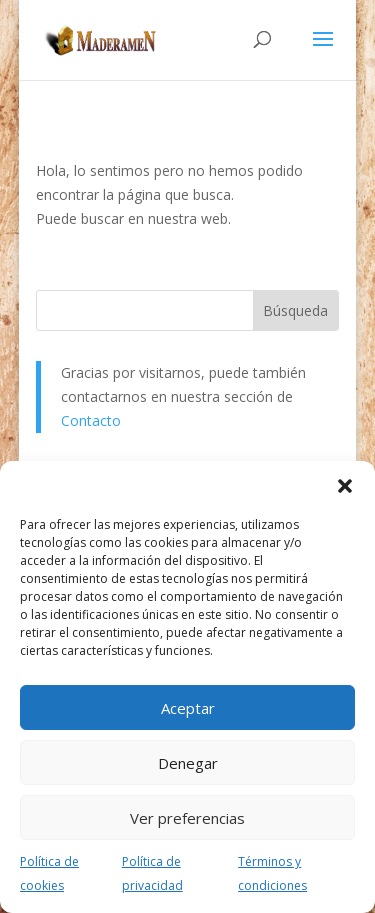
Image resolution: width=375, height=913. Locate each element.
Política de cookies (49, 873)
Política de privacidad (152, 873)
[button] (345, 486)
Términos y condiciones (272, 873)
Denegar (188, 763)
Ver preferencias (187, 818)
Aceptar (188, 708)
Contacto (91, 420)
